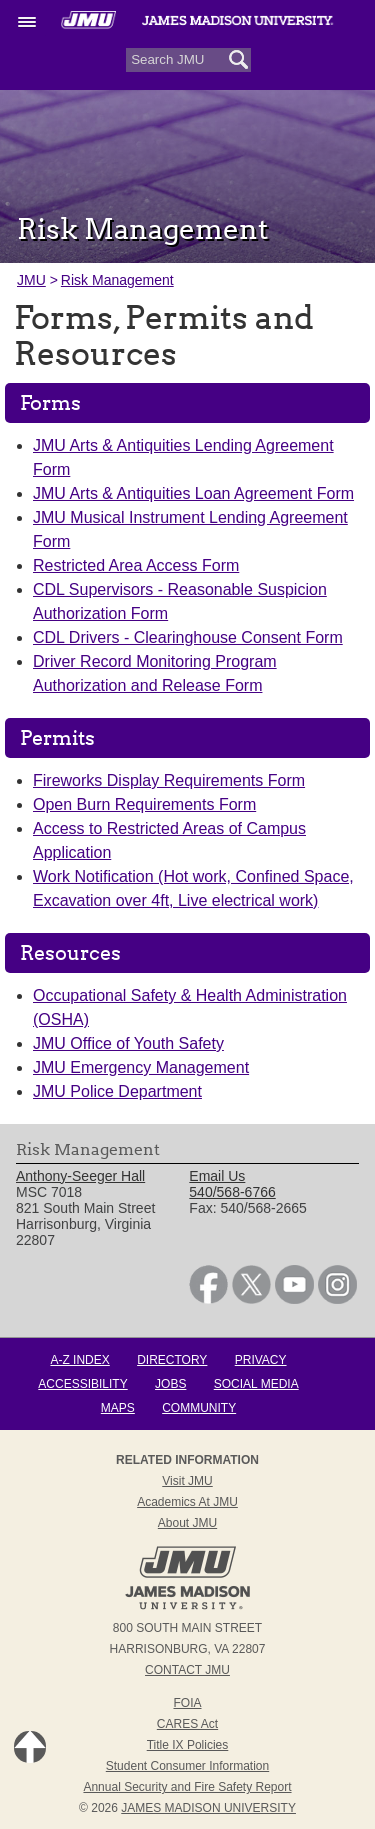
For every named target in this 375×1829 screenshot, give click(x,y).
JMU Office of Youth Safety (128, 1043)
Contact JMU (187, 1670)
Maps (118, 1408)
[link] (208, 1299)
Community (199, 1408)
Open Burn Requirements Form (144, 804)
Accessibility (82, 1384)
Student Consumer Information (187, 1766)
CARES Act (187, 1724)
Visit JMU (187, 1481)
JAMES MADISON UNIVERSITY (208, 1808)
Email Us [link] (217, 1176)
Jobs (170, 1384)
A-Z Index (79, 1360)
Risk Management (117, 280)
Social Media (256, 1384)
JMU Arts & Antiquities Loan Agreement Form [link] (193, 493)
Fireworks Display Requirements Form (169, 780)
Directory (172, 1360)
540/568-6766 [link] (232, 1192)
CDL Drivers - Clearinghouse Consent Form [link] (188, 637)
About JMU (187, 1523)
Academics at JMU (187, 1502)
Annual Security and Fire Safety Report (187, 1787)
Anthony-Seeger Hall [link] (80, 1176)
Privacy (261, 1360)
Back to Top (30, 1747)
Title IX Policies (188, 1745)
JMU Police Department (117, 1091)
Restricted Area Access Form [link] (136, 565)
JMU (31, 280)
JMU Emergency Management (141, 1067)
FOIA (187, 1703)
